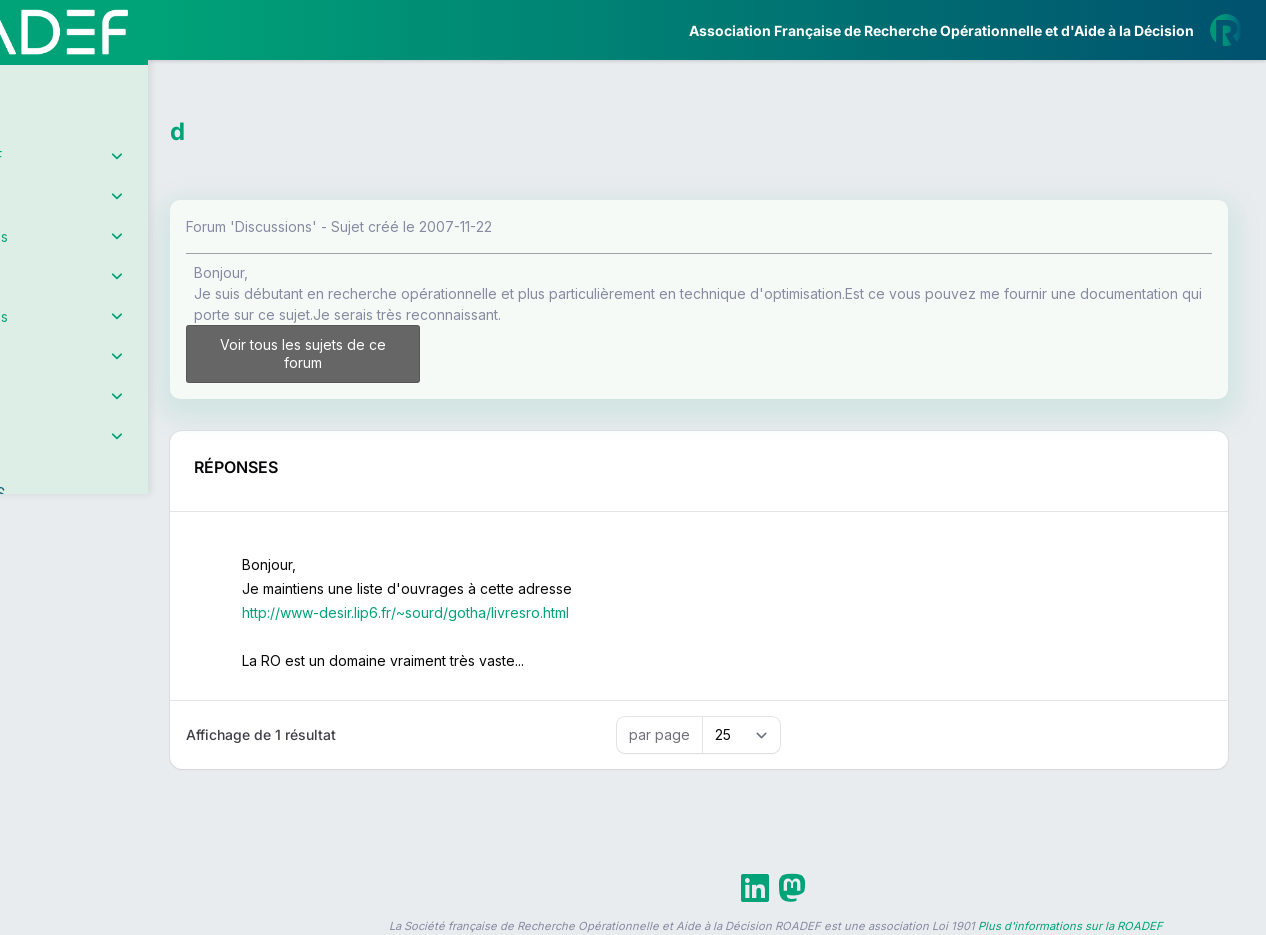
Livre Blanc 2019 (101, 739)
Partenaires (81, 460)
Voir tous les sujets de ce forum (412, 353)
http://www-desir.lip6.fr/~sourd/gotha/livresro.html (530, 612)
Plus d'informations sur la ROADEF (1070, 926)
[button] (29, 593)
